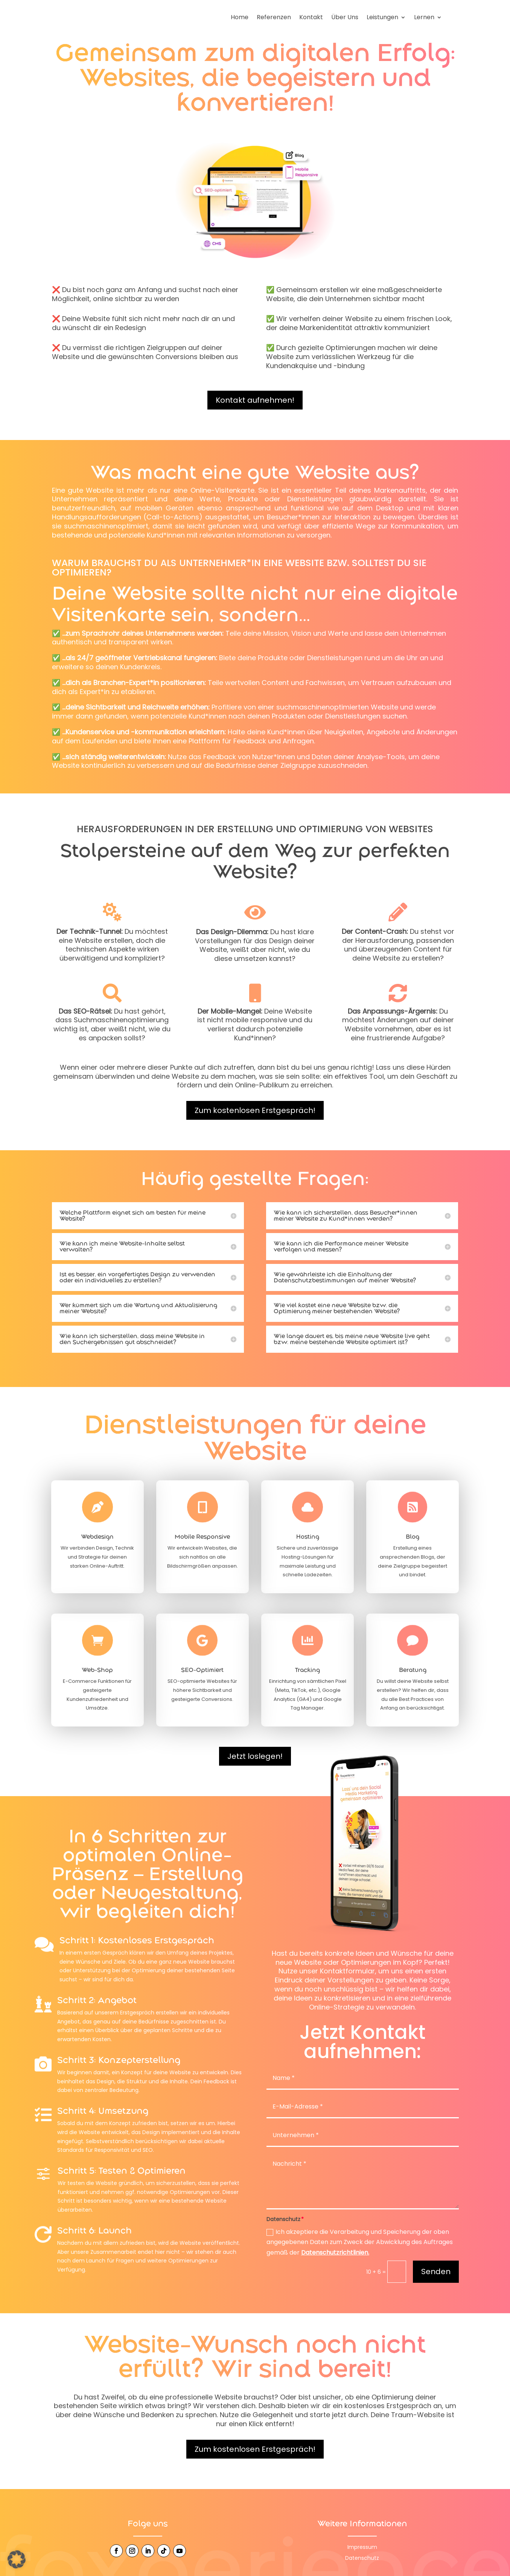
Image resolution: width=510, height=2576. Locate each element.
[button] (16, 2559)
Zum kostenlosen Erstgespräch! (255, 1111)
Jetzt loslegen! (255, 1757)
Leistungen (382, 18)
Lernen (424, 18)
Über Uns (344, 18)
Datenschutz (362, 2559)
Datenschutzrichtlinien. (335, 2253)
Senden (436, 2272)
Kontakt (311, 18)
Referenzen (274, 18)
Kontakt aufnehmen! (255, 401)
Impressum (362, 2548)
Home (239, 18)
